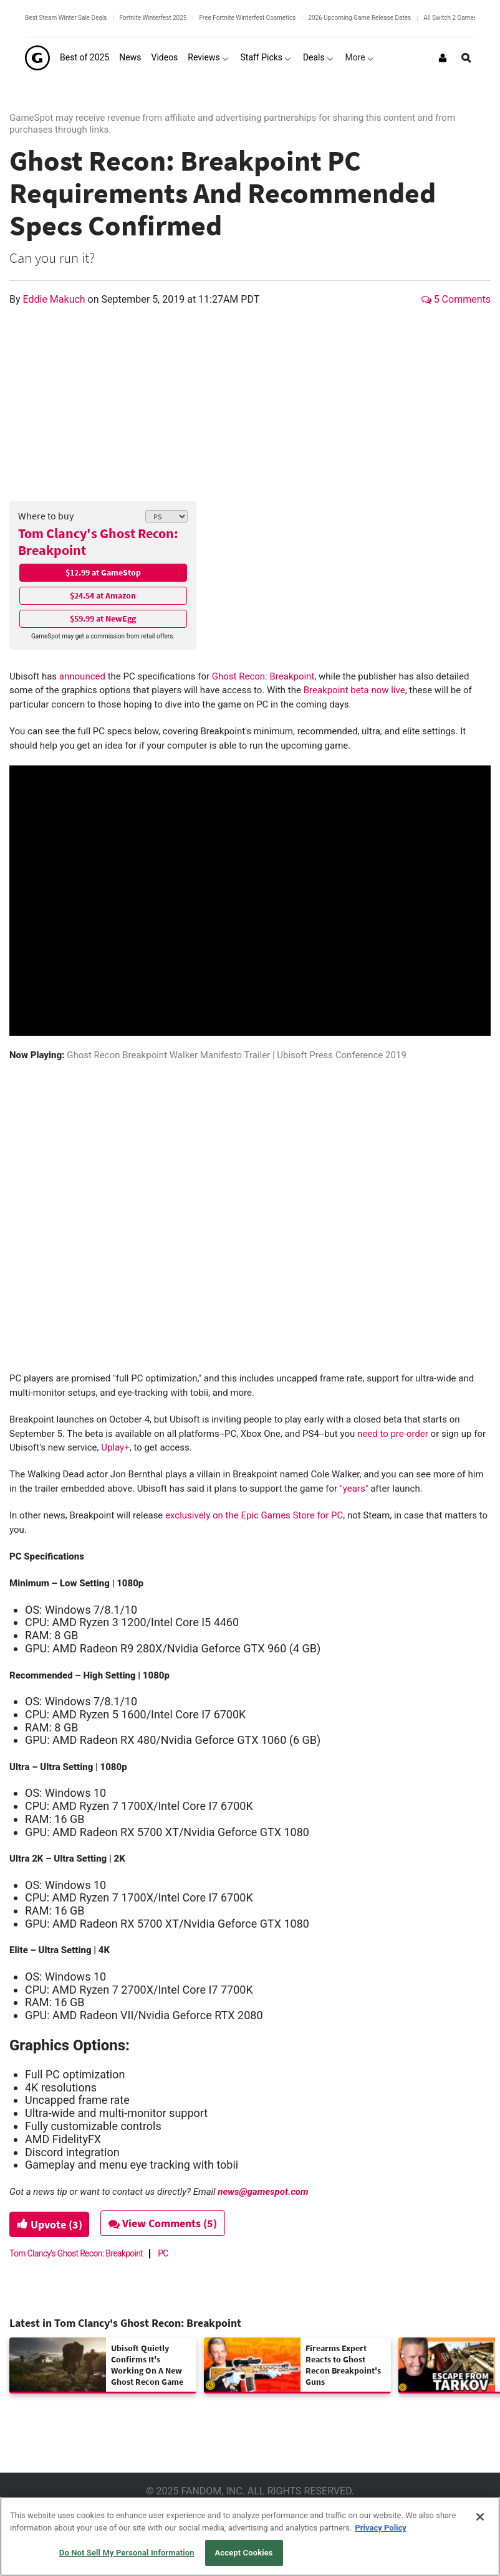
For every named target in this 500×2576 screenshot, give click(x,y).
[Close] (480, 2517)
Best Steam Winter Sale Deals (66, 17)
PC (163, 2253)
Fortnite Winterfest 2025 (153, 17)
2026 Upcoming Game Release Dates (359, 17)
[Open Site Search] (466, 57)
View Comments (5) (166, 2223)
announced (82, 676)
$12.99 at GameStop (103, 572)
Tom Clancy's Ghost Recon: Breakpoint (98, 541)
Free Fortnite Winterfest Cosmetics (247, 17)
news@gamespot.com (263, 2191)
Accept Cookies (244, 2552)
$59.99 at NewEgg (103, 618)
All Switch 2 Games (450, 17)
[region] (250, 2536)
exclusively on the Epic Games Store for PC (253, 1515)
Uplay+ (115, 1447)
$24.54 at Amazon (103, 595)
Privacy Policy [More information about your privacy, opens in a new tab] (380, 2527)
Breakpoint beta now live (354, 690)
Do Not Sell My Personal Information (127, 2552)
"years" (355, 1488)
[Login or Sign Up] (443, 57)
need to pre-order (392, 1433)
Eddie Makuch (55, 299)
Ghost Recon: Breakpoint (261, 676)
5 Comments (456, 299)
